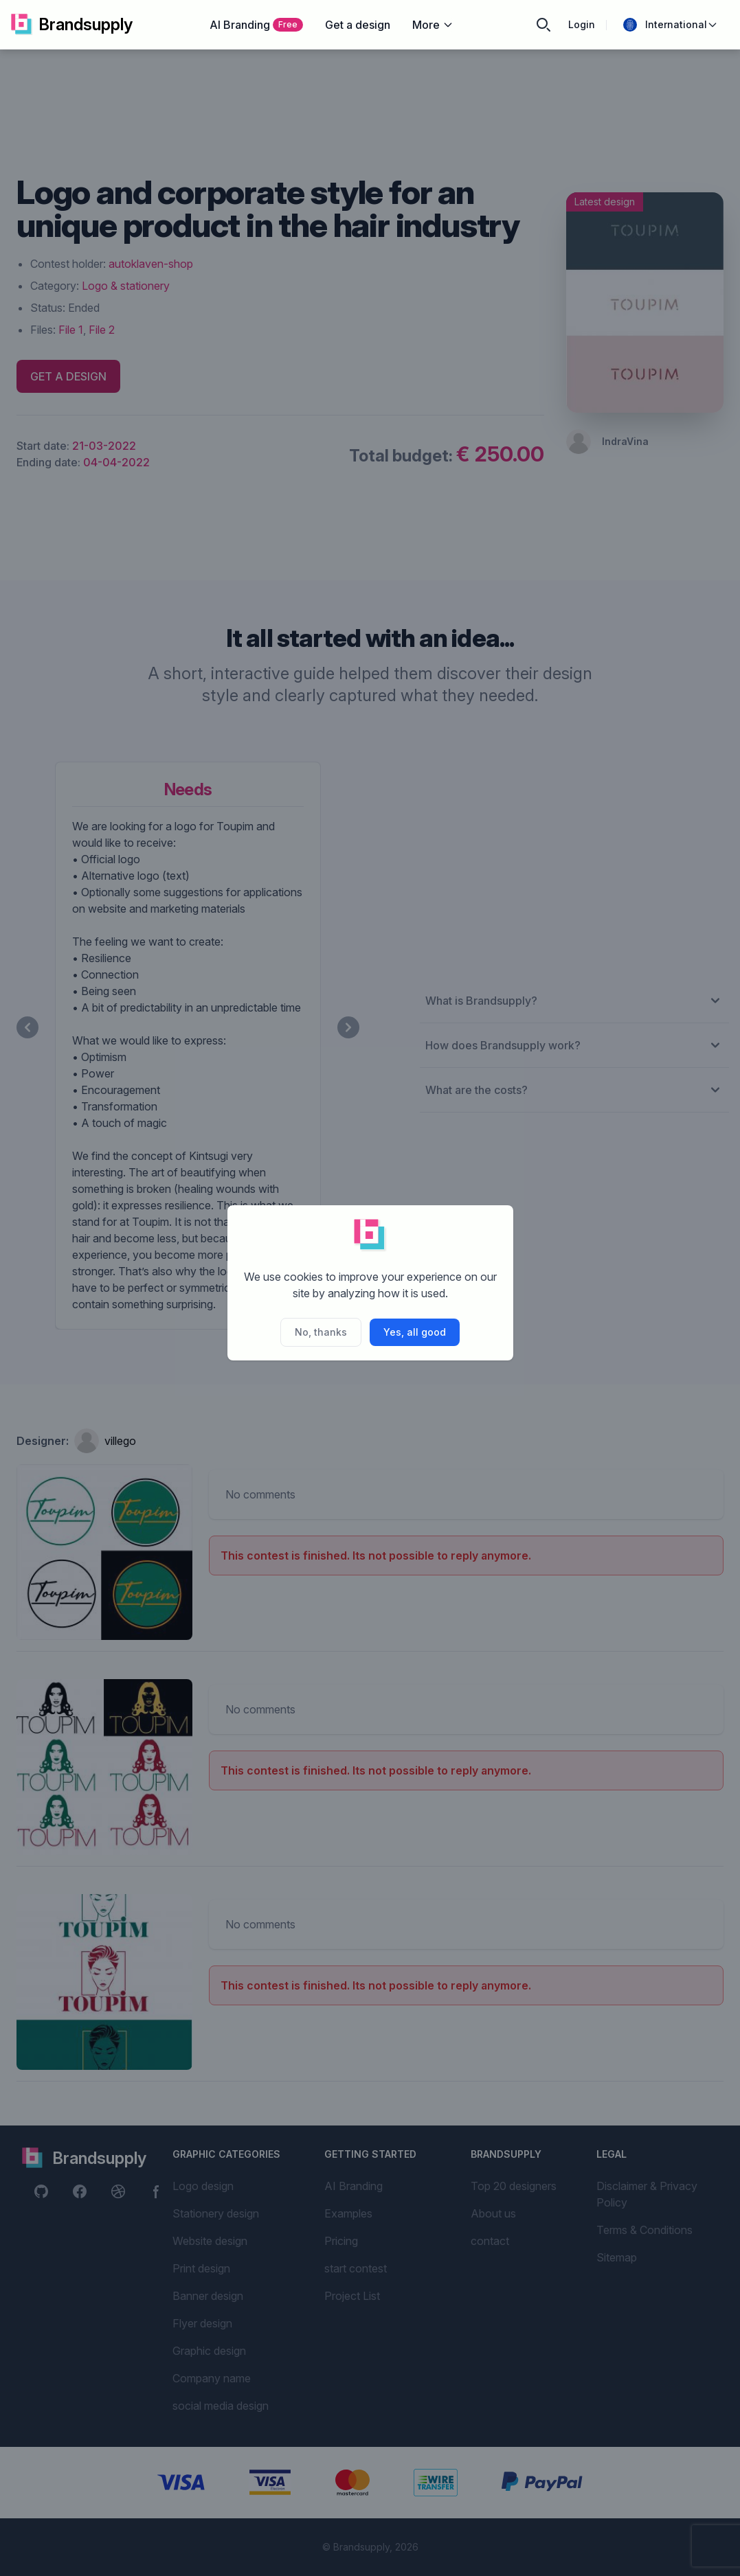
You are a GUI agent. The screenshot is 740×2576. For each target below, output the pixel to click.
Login (581, 24)
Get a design (357, 25)
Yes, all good (414, 1332)
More (432, 25)
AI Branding (256, 25)
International (670, 25)
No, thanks (321, 1332)
